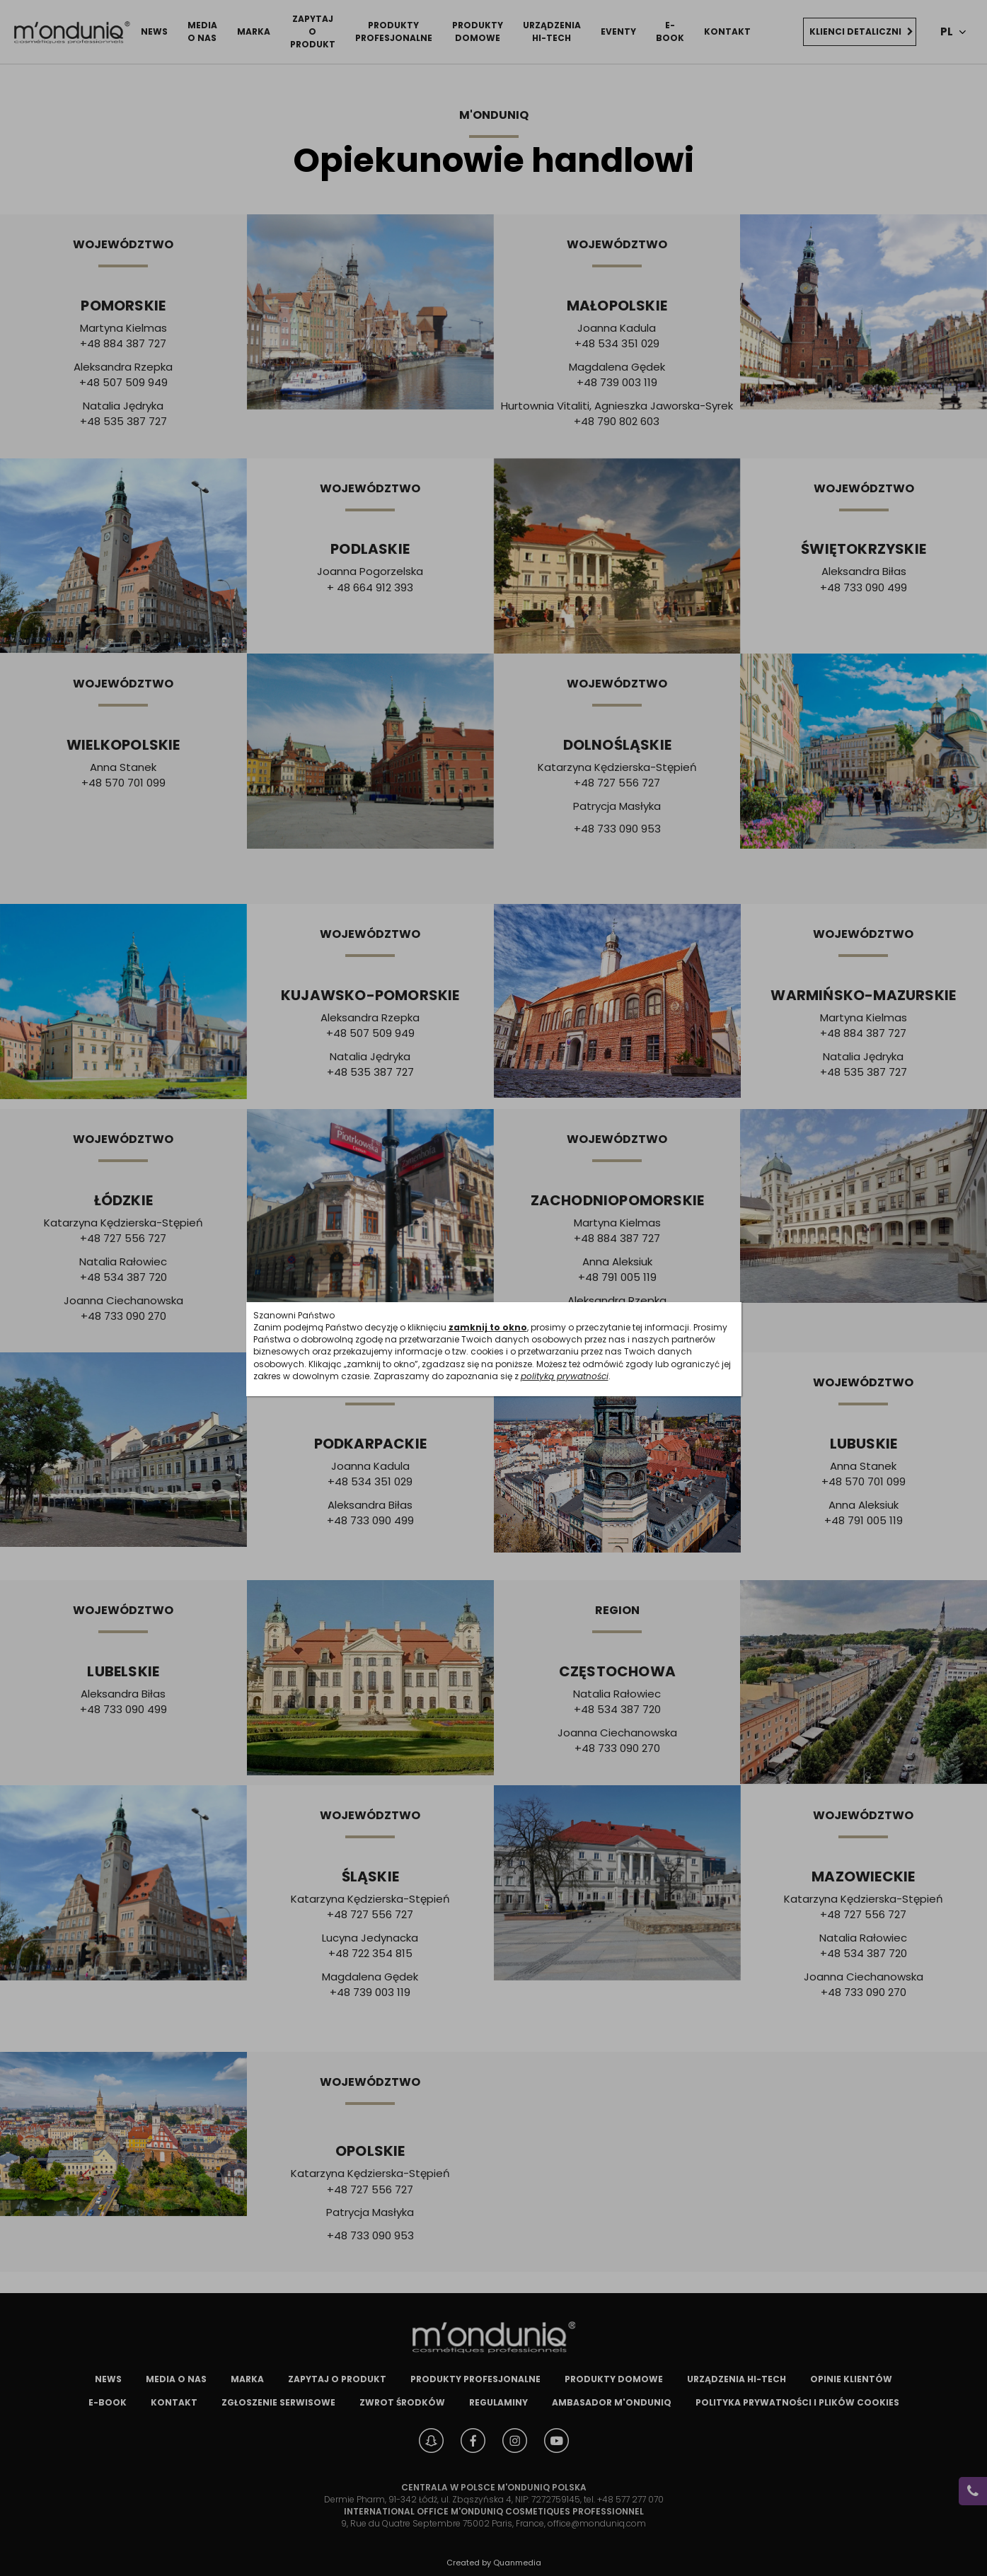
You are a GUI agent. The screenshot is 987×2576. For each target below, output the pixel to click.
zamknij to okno (488, 1327)
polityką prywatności (564, 1376)
